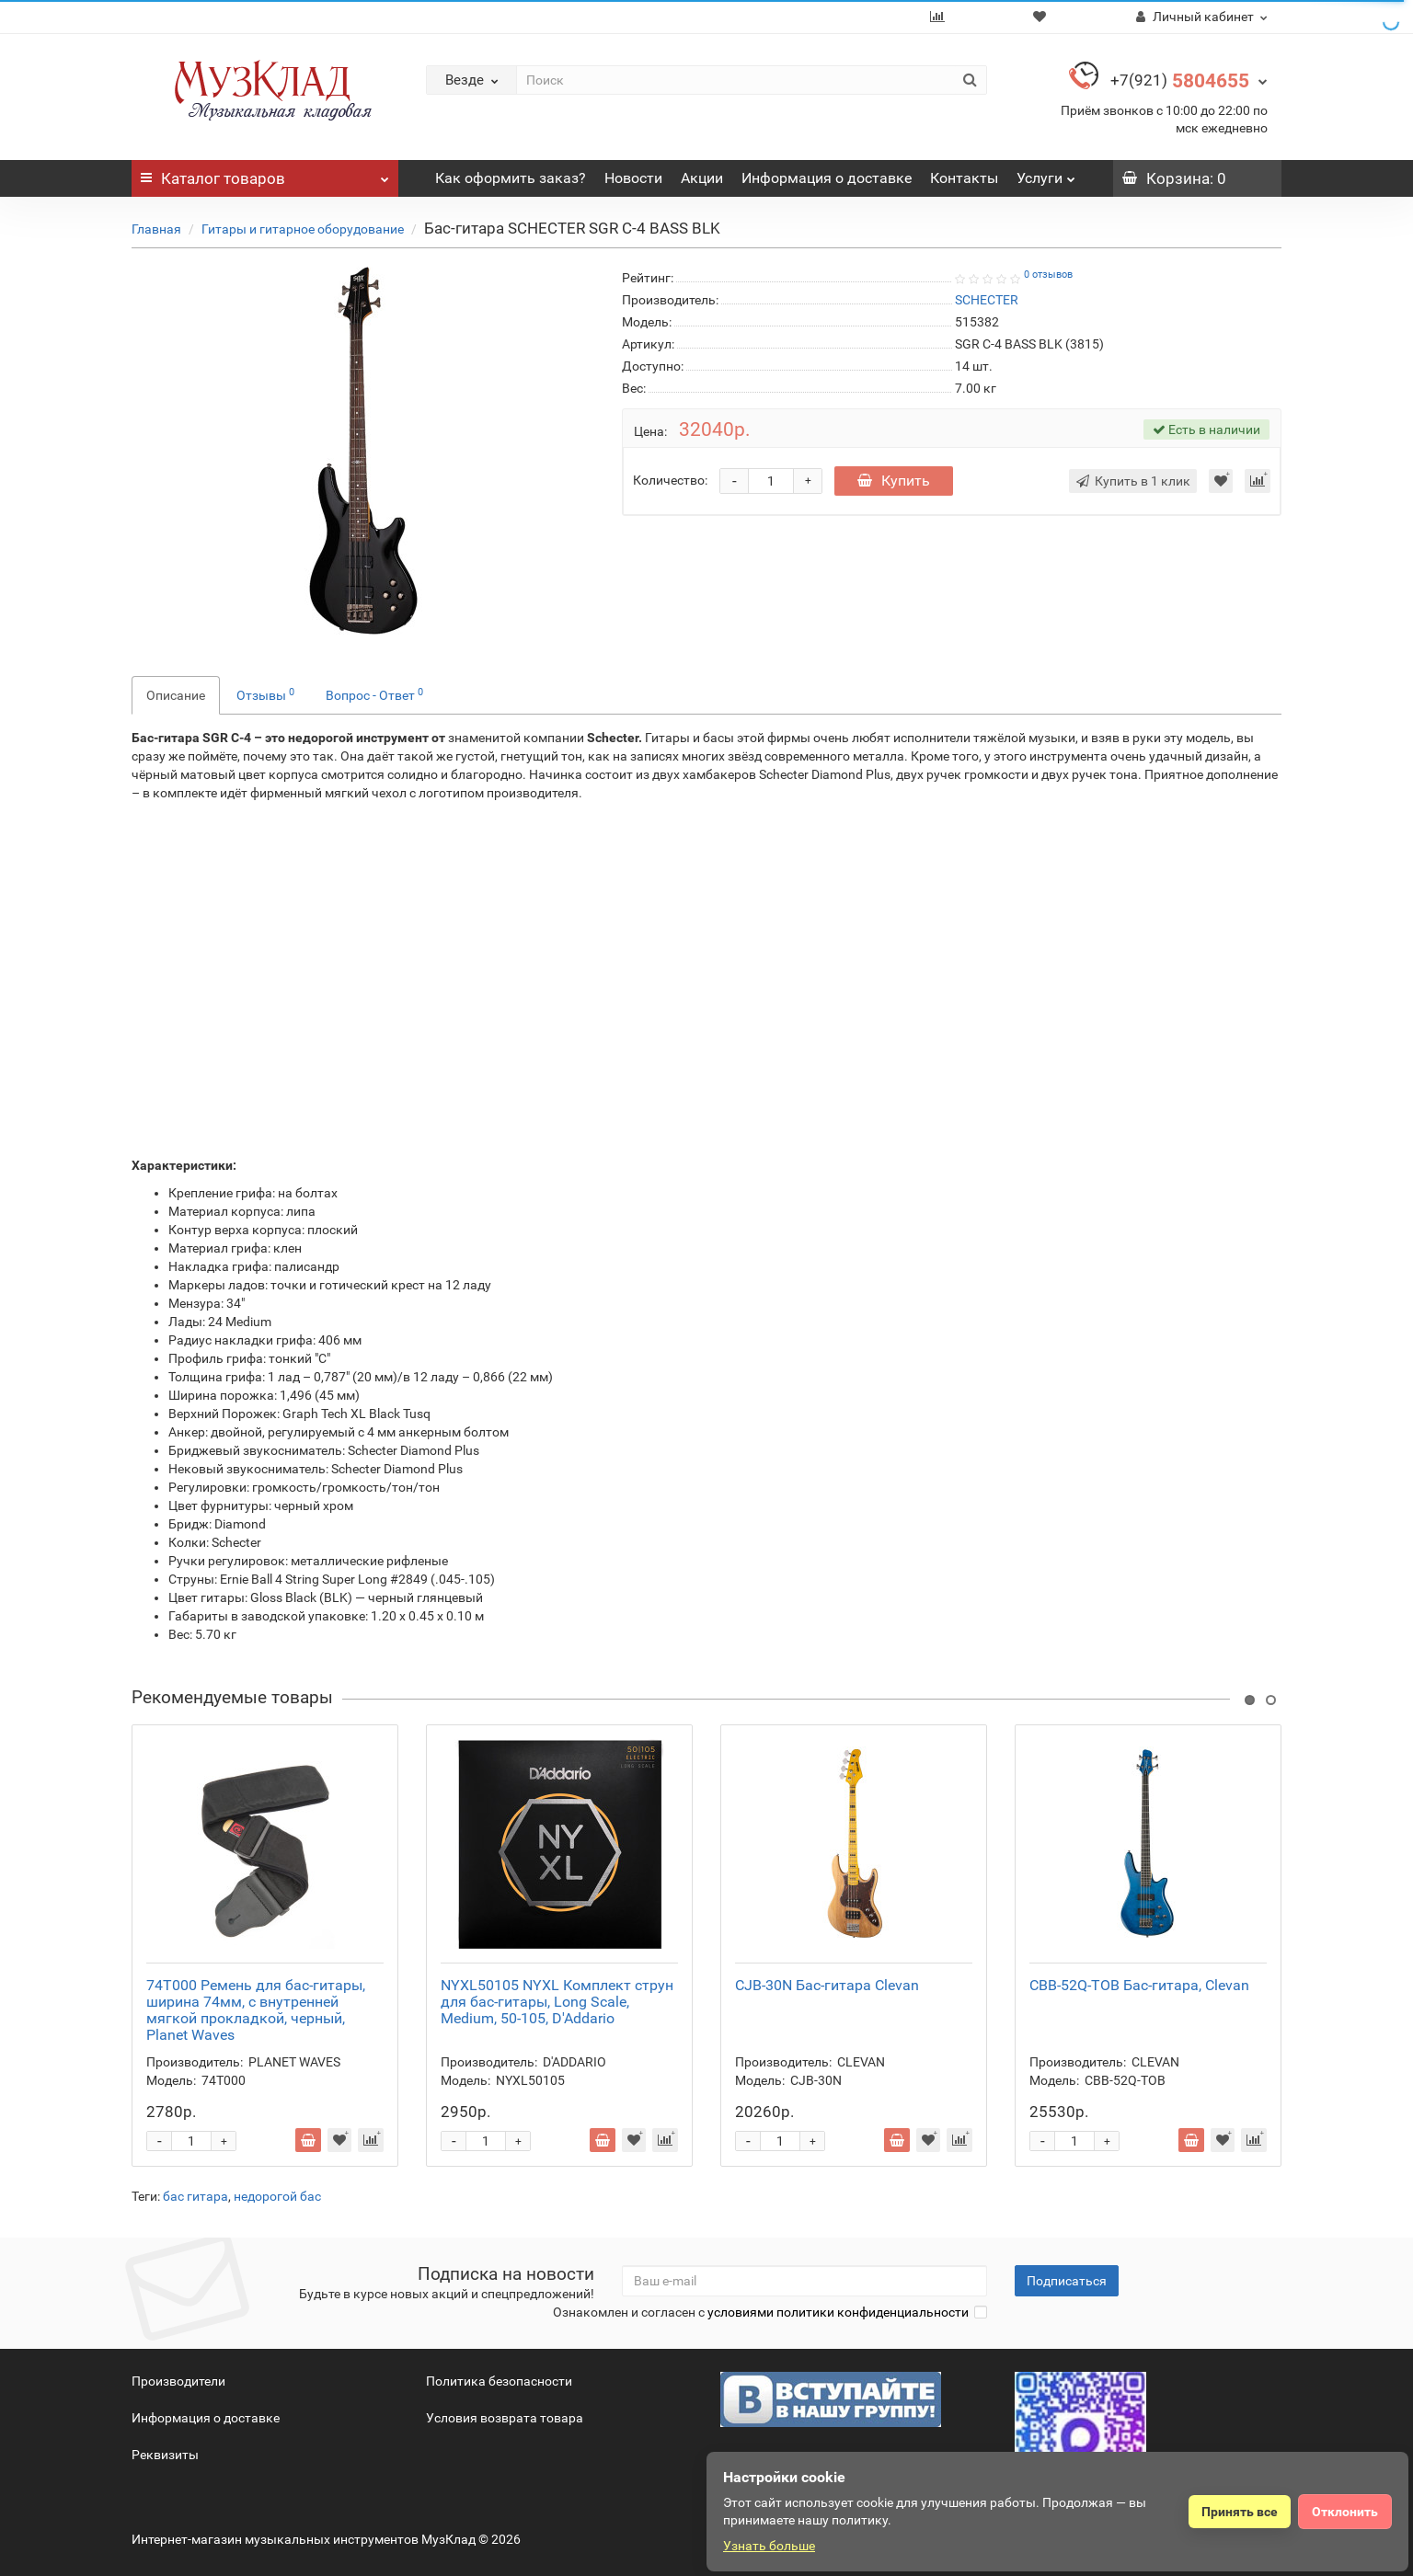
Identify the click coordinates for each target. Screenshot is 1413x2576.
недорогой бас (277, 2196)
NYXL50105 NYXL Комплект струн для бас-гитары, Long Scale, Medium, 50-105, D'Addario (557, 2001)
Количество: (670, 480)
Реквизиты (165, 2454)
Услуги (1046, 173)
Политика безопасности (499, 2381)
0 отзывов (1048, 274)
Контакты (964, 178)
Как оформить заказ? (510, 178)
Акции (702, 178)
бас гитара (195, 2196)
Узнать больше (769, 2545)
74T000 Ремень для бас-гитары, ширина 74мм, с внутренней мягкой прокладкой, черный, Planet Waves (255, 2010)
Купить (893, 480)
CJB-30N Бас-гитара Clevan (827, 1985)
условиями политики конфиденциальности (838, 2312)
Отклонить (1345, 2511)
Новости (633, 178)
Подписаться (1067, 2280)
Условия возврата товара (504, 2417)
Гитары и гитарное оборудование (302, 229)
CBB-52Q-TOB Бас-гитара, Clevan (1139, 1985)
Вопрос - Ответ (374, 694)
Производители (178, 2381)
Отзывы (265, 694)
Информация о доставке (826, 178)
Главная (156, 229)
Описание (175, 695)
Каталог (265, 174)
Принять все (1239, 2511)
